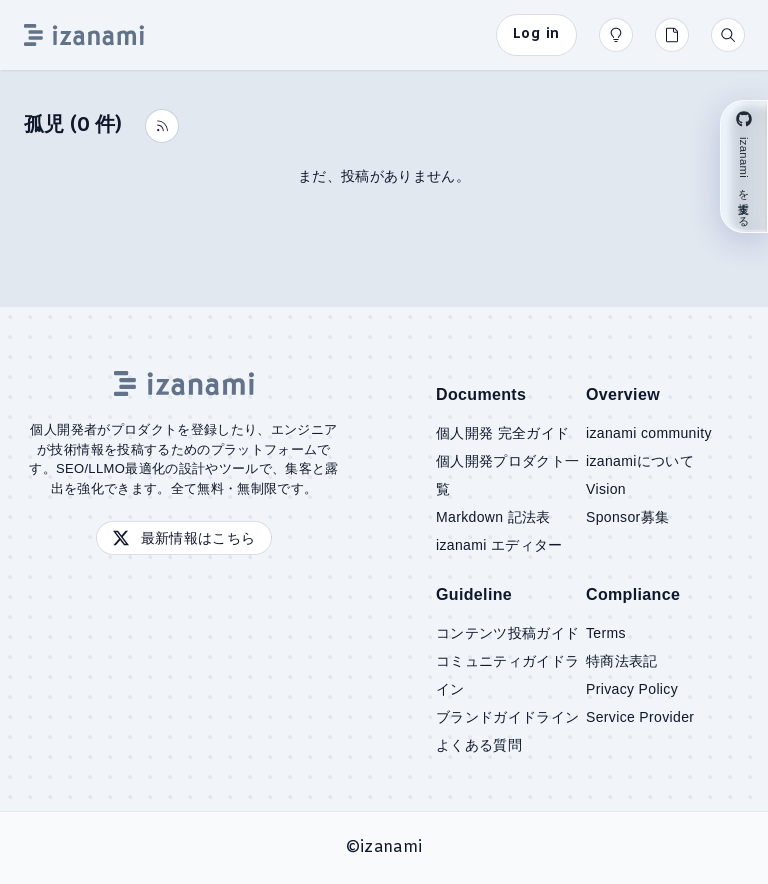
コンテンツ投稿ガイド (508, 633)
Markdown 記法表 (493, 517)
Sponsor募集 (627, 517)
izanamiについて (640, 461)
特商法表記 (622, 661)
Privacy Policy (632, 689)
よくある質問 (479, 745)
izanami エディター (499, 545)
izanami (391, 847)
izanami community (649, 433)
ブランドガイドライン (508, 717)
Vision (606, 489)
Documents (481, 394)
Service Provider (640, 717)
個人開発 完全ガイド (502, 433)
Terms (606, 633)
